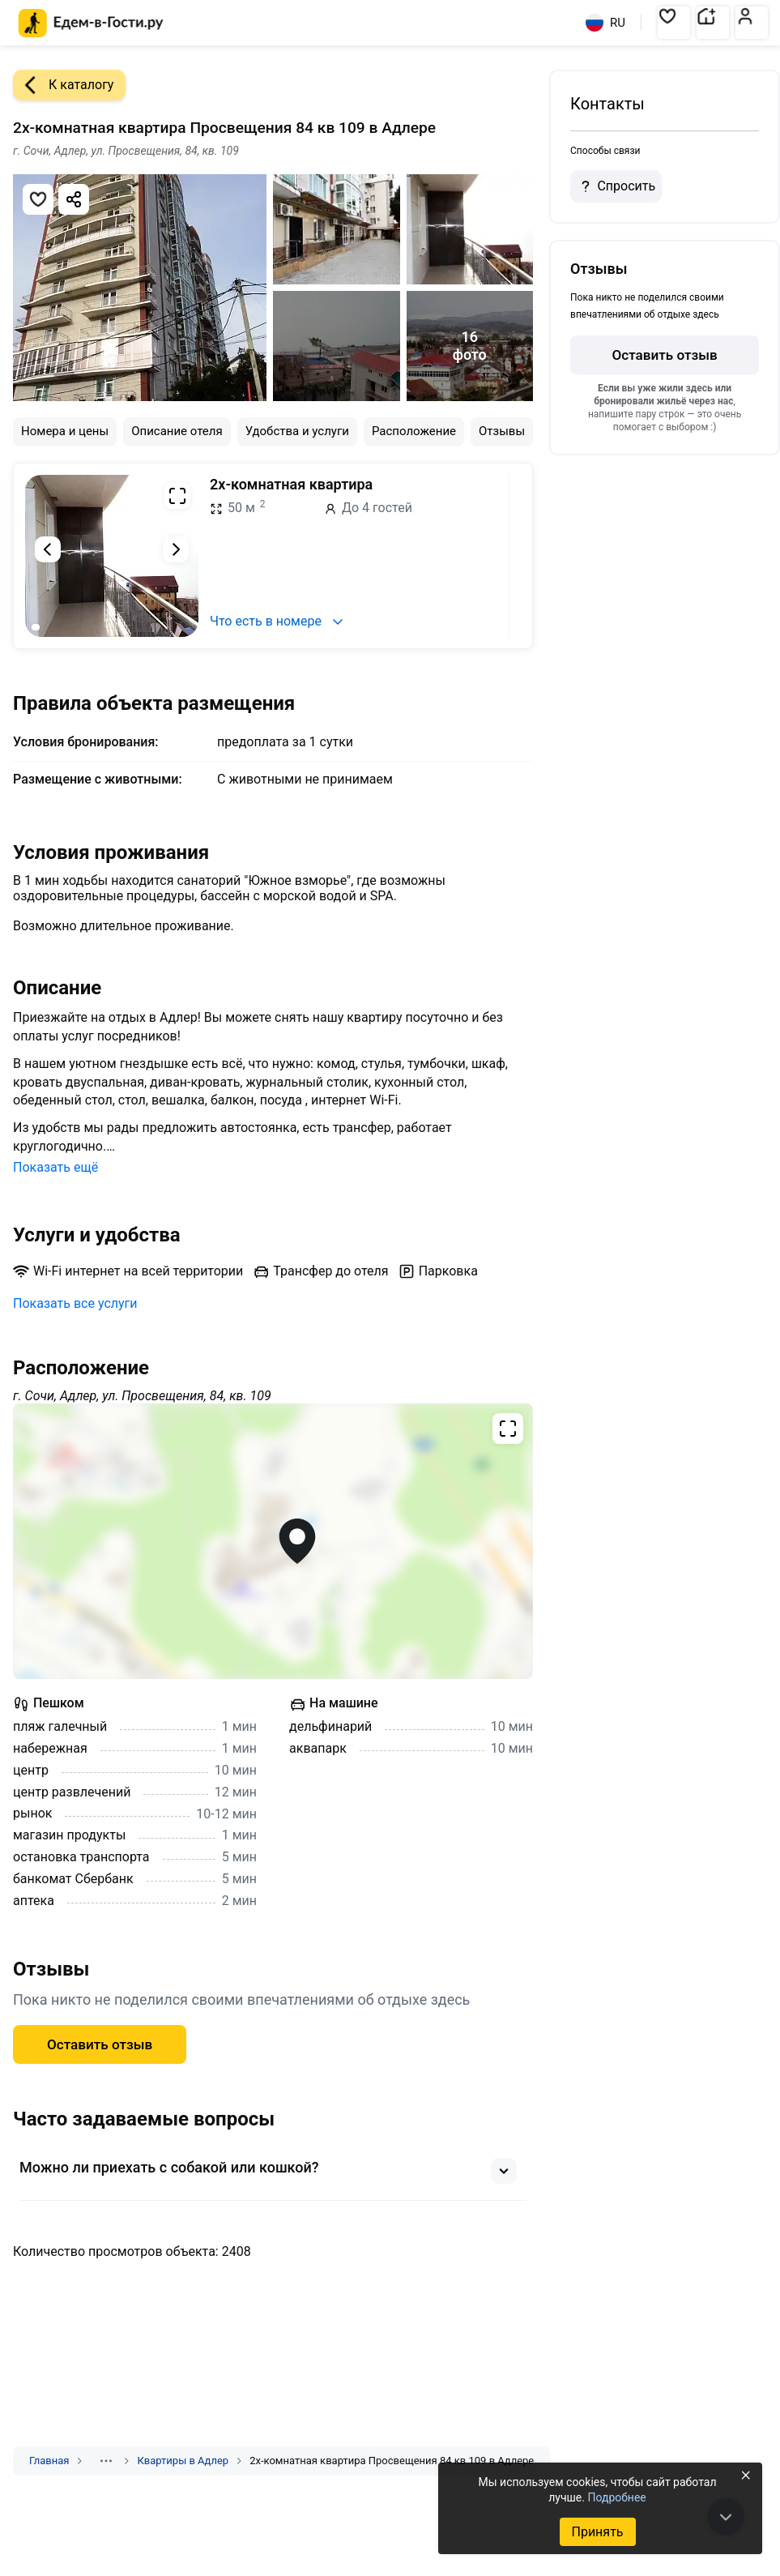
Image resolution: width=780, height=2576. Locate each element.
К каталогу (63, 85)
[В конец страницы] (725, 2516)
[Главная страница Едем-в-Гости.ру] (91, 23)
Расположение (414, 431)
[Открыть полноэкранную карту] (273, 1541)
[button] (674, 22)
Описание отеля (177, 431)
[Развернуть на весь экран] (177, 496)
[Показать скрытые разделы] (106, 2461)
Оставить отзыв (99, 2044)
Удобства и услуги (297, 431)
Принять (597, 2532)
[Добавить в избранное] (38, 199)
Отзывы (502, 431)
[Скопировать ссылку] (73, 199)
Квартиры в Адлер (182, 2460)
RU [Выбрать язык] (605, 23)
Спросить (615, 186)
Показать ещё (55, 1167)
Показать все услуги (75, 1303)
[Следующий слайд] (176, 549)
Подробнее (616, 2497)
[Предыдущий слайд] (48, 549)
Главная (49, 2460)
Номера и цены (65, 431)
